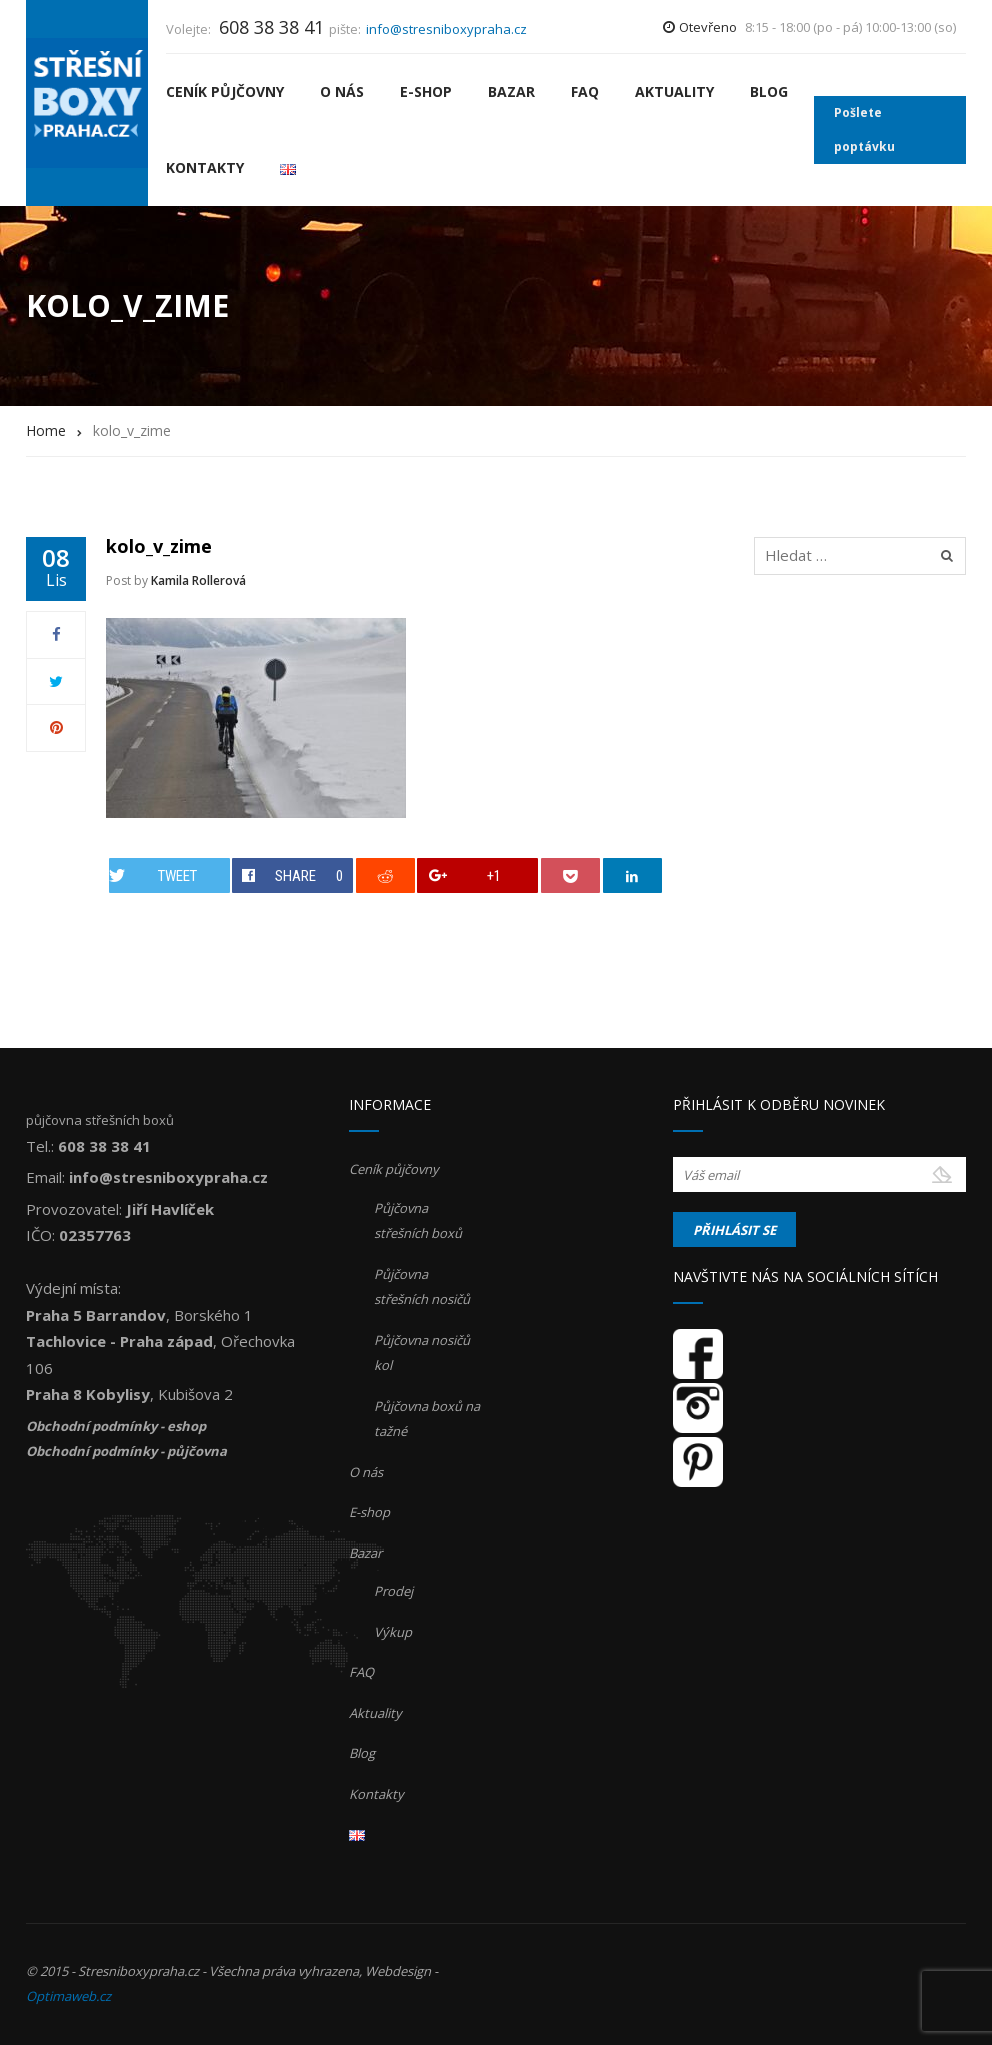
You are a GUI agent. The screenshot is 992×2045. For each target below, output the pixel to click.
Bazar (511, 91)
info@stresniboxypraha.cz (446, 29)
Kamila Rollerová (198, 580)
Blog (769, 91)
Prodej (393, 1591)
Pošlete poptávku (864, 129)
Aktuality (674, 91)
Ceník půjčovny (225, 91)
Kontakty (205, 167)
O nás (342, 91)
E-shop (426, 91)
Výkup (393, 1632)
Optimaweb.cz (68, 1996)
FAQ (585, 91)
